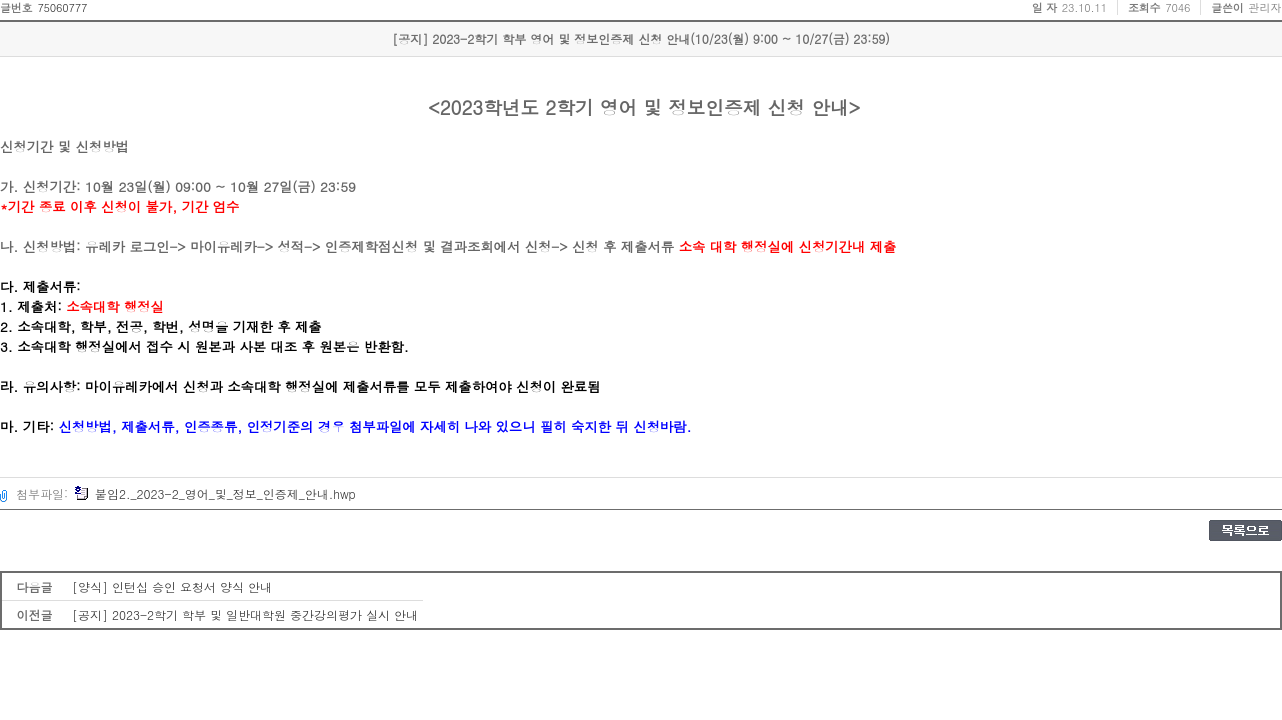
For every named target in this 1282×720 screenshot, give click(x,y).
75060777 (62, 7)
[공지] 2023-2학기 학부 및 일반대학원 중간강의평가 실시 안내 (245, 614)
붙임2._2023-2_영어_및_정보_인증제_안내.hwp (215, 493)
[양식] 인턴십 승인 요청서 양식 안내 (172, 586)
